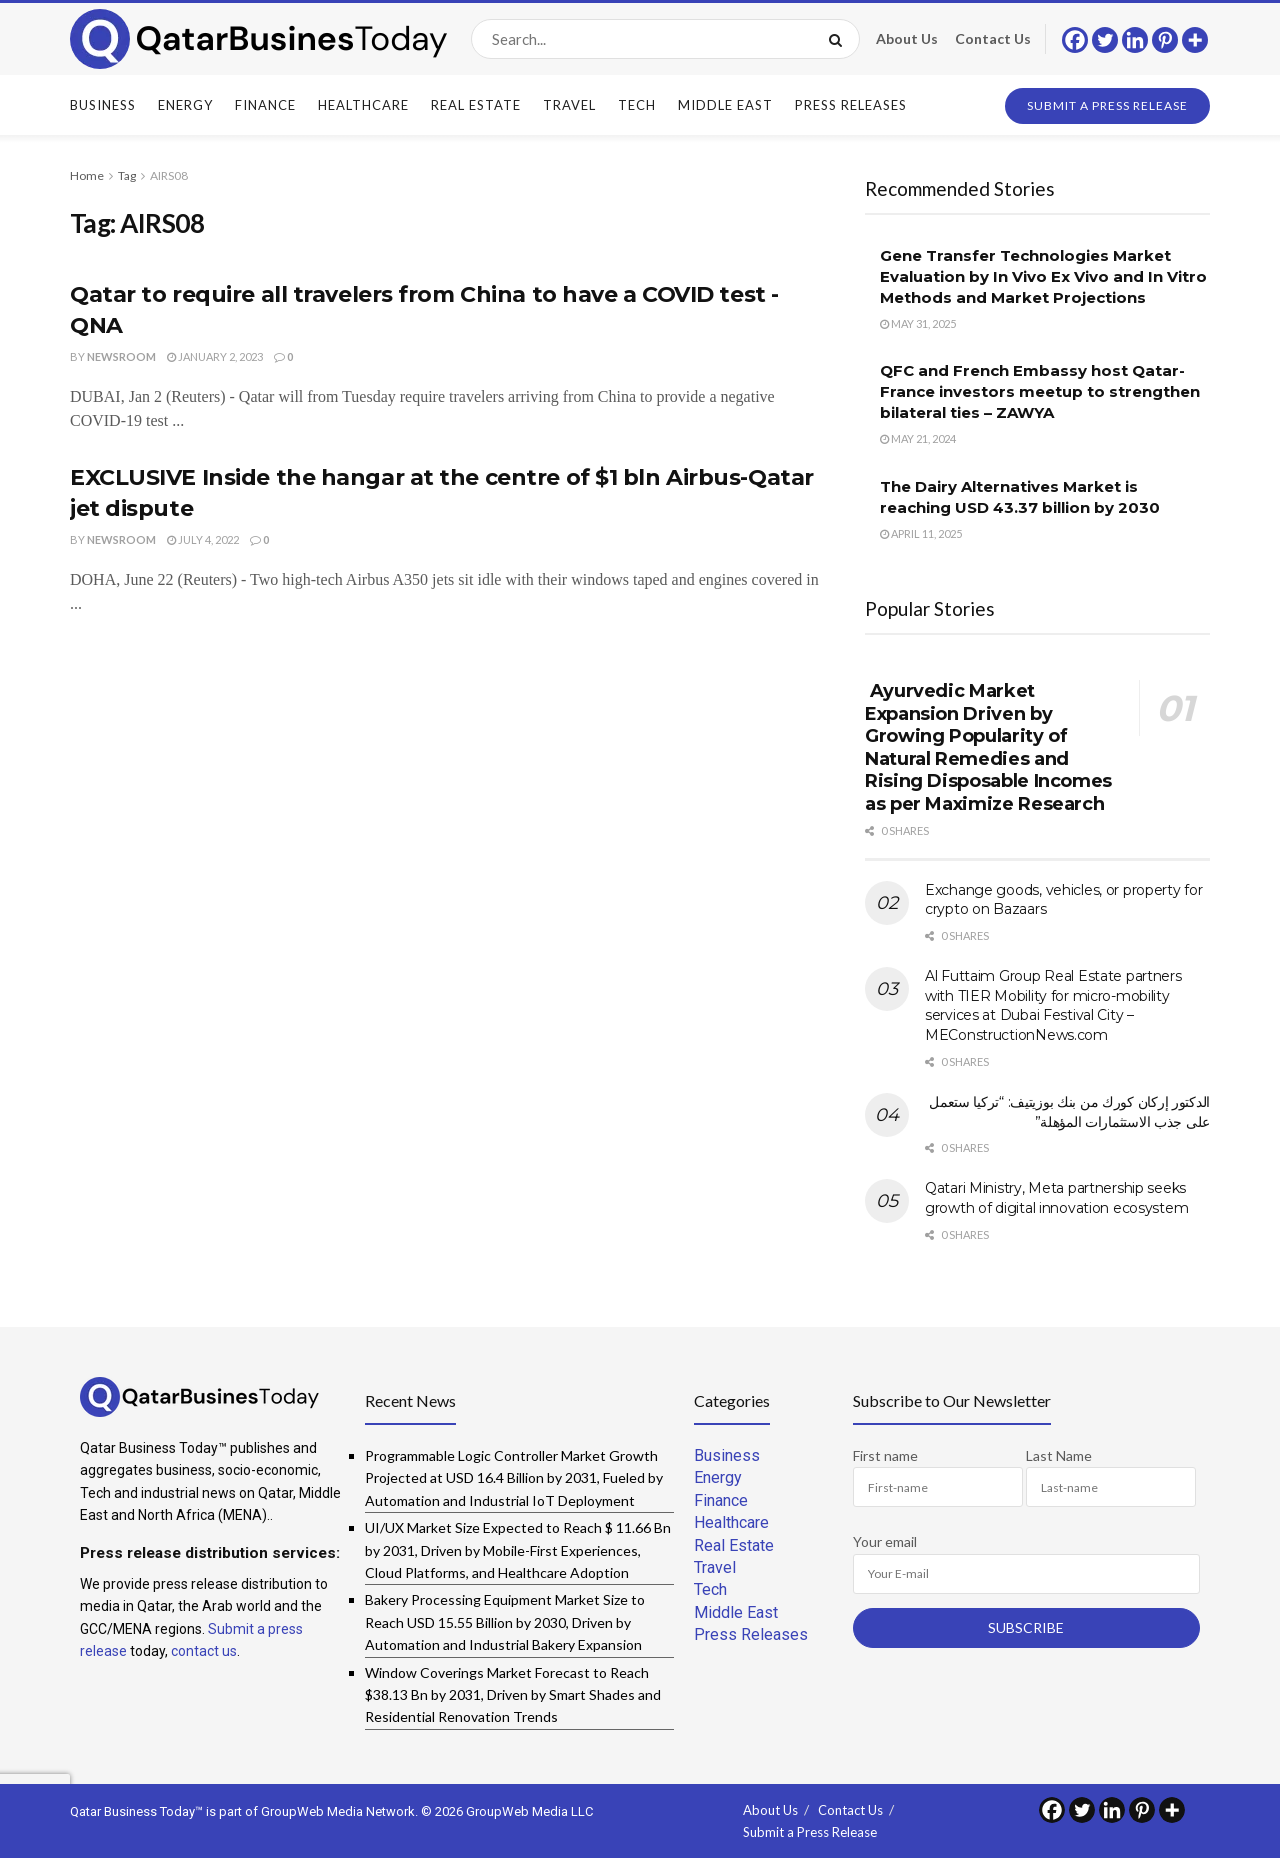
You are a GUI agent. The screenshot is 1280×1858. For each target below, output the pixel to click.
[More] (1195, 40)
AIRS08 (169, 175)
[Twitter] (1105, 40)
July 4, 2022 (203, 539)
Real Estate (476, 105)
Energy (185, 105)
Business (103, 105)
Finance (265, 105)
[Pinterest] (1165, 40)
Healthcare (363, 105)
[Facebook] (1075, 40)
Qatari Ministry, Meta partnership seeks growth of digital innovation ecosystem (1056, 1198)
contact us (204, 1651)
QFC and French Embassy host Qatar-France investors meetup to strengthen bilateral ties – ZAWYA (1040, 391)
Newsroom (121, 356)
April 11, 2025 (921, 533)
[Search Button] (839, 39)
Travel (569, 105)
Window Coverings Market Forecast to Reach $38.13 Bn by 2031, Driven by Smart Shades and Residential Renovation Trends (513, 1695)
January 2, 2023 (215, 356)
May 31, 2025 (918, 323)
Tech (637, 105)
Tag (127, 175)
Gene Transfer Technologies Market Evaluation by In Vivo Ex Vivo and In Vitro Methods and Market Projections (1043, 276)
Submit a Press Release (1107, 105)
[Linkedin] (1135, 40)
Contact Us (993, 38)
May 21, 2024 (918, 438)
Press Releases (851, 105)
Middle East (725, 105)
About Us (907, 38)
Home (87, 175)
